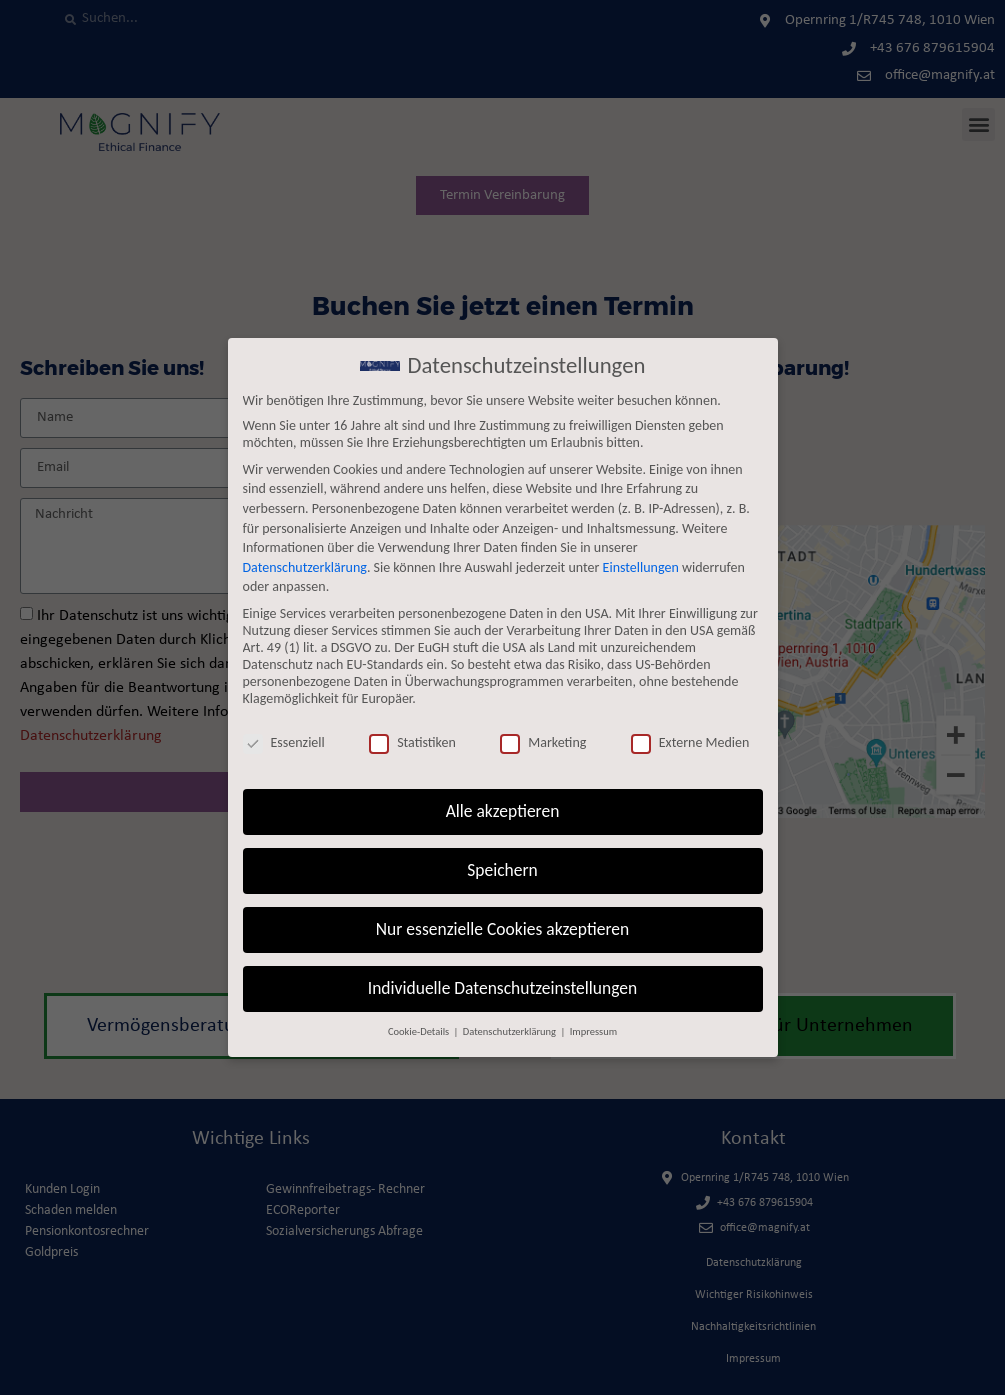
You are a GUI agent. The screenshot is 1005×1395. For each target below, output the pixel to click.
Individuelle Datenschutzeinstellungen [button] (502, 988)
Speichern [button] (502, 870)
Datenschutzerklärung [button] (511, 1031)
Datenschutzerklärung (305, 567)
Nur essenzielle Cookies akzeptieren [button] (502, 929)
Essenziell (284, 742)
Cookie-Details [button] (420, 1031)
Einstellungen (641, 567)
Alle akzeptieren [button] (503, 811)
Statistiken (412, 742)
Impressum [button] (593, 1031)
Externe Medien (690, 742)
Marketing (543, 742)
